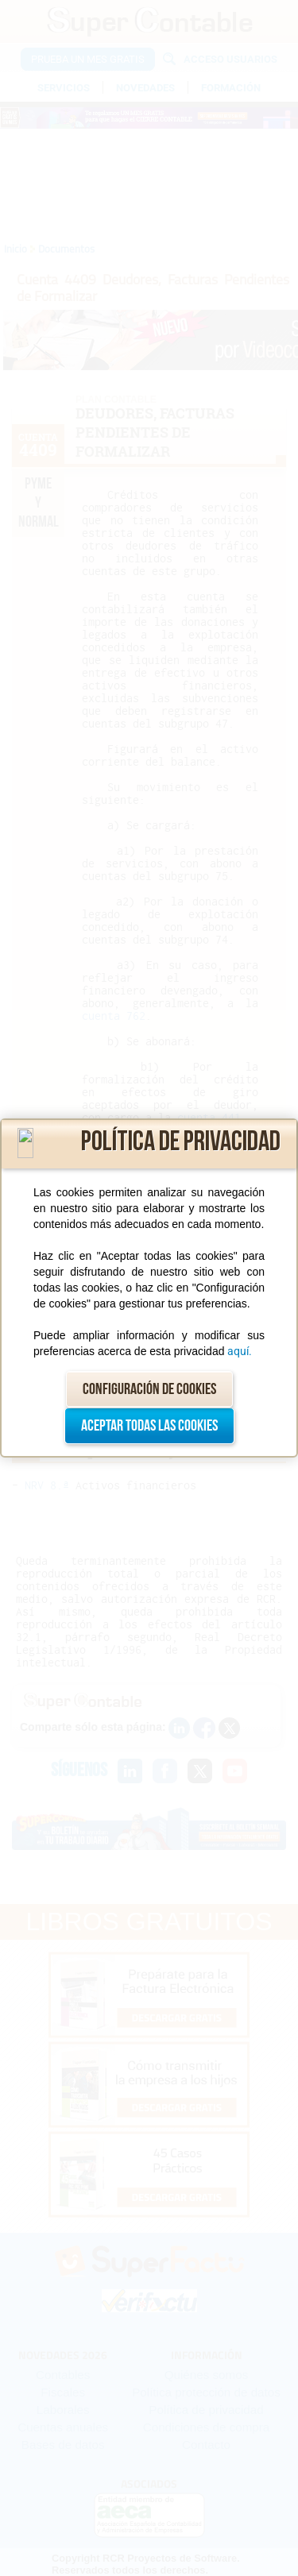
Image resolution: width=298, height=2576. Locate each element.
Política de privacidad (181, 1142)
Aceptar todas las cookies (149, 1425)
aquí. (239, 1351)
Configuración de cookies (149, 1389)
